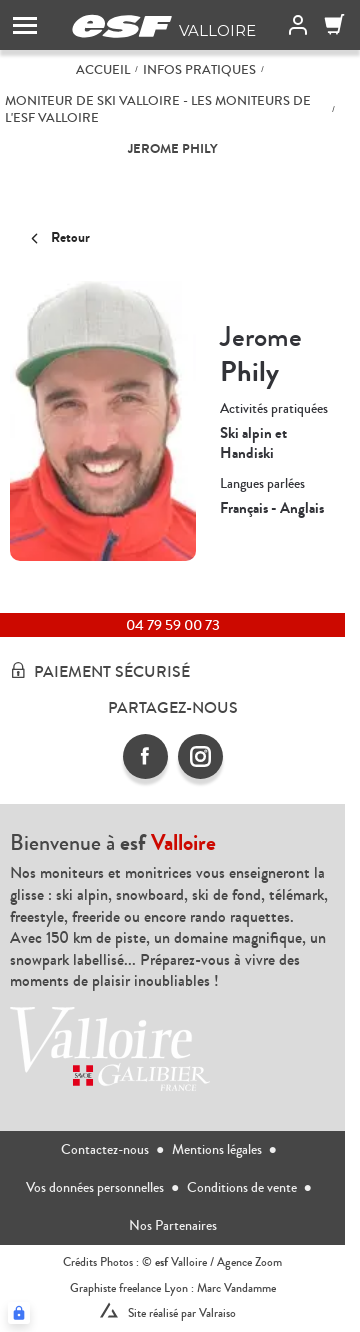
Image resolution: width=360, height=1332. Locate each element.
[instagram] (200, 756)
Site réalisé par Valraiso (182, 1313)
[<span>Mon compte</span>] (294, 25)
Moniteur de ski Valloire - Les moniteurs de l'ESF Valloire (158, 110)
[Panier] (335, 25)
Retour (58, 237)
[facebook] (145, 756)
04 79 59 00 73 (173, 625)
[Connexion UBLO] (19, 1313)
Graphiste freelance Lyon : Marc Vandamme (173, 1288)
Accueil (103, 70)
